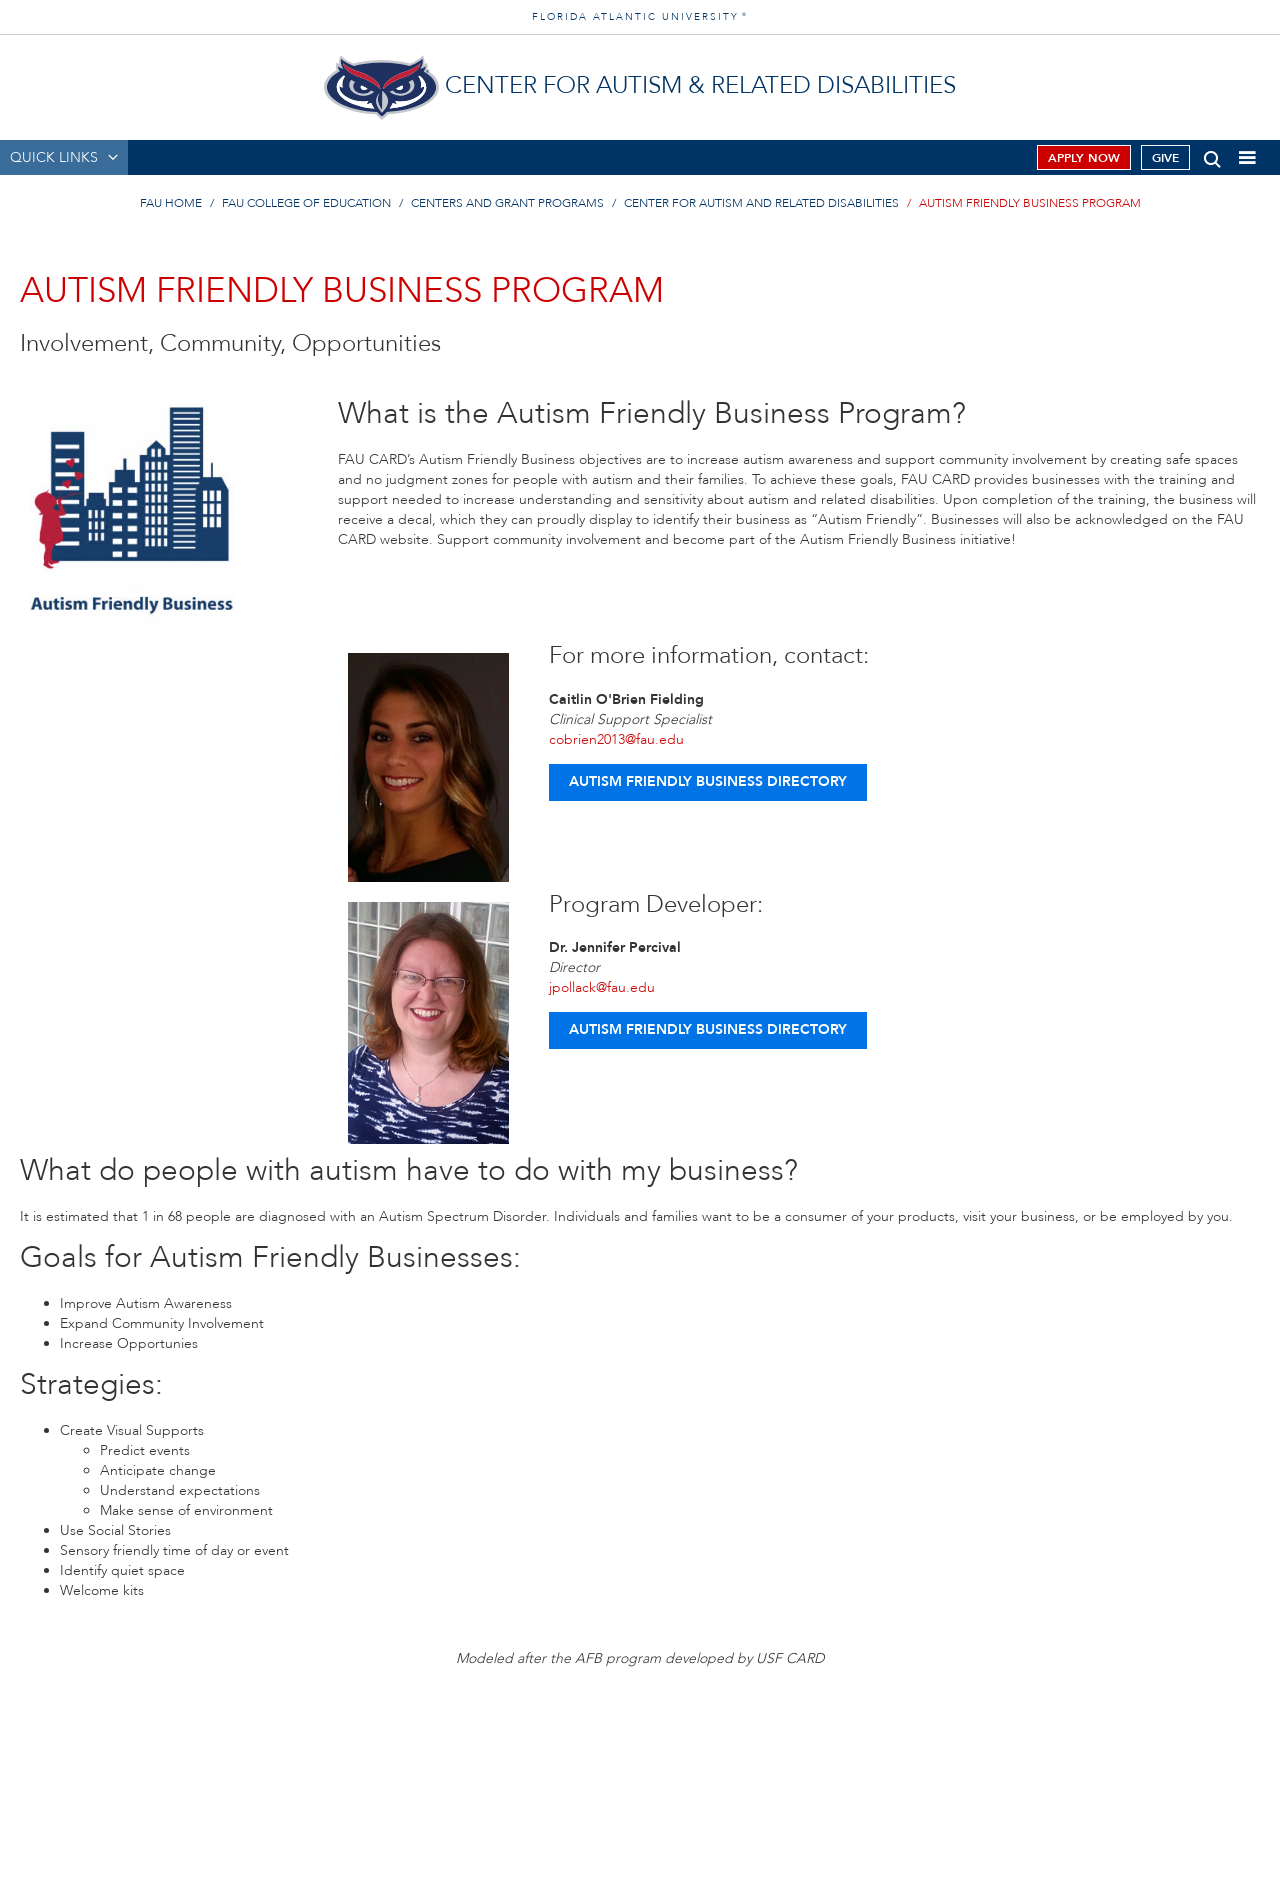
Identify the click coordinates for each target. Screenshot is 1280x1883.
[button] (1212, 155)
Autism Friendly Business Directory (708, 781)
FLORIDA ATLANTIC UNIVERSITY (640, 17)
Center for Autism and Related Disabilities (761, 203)
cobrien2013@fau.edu (616, 739)
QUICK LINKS (54, 157)
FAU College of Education (306, 203)
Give (1165, 158)
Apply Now (1084, 158)
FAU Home (171, 203)
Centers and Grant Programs (507, 203)
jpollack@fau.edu (602, 987)
